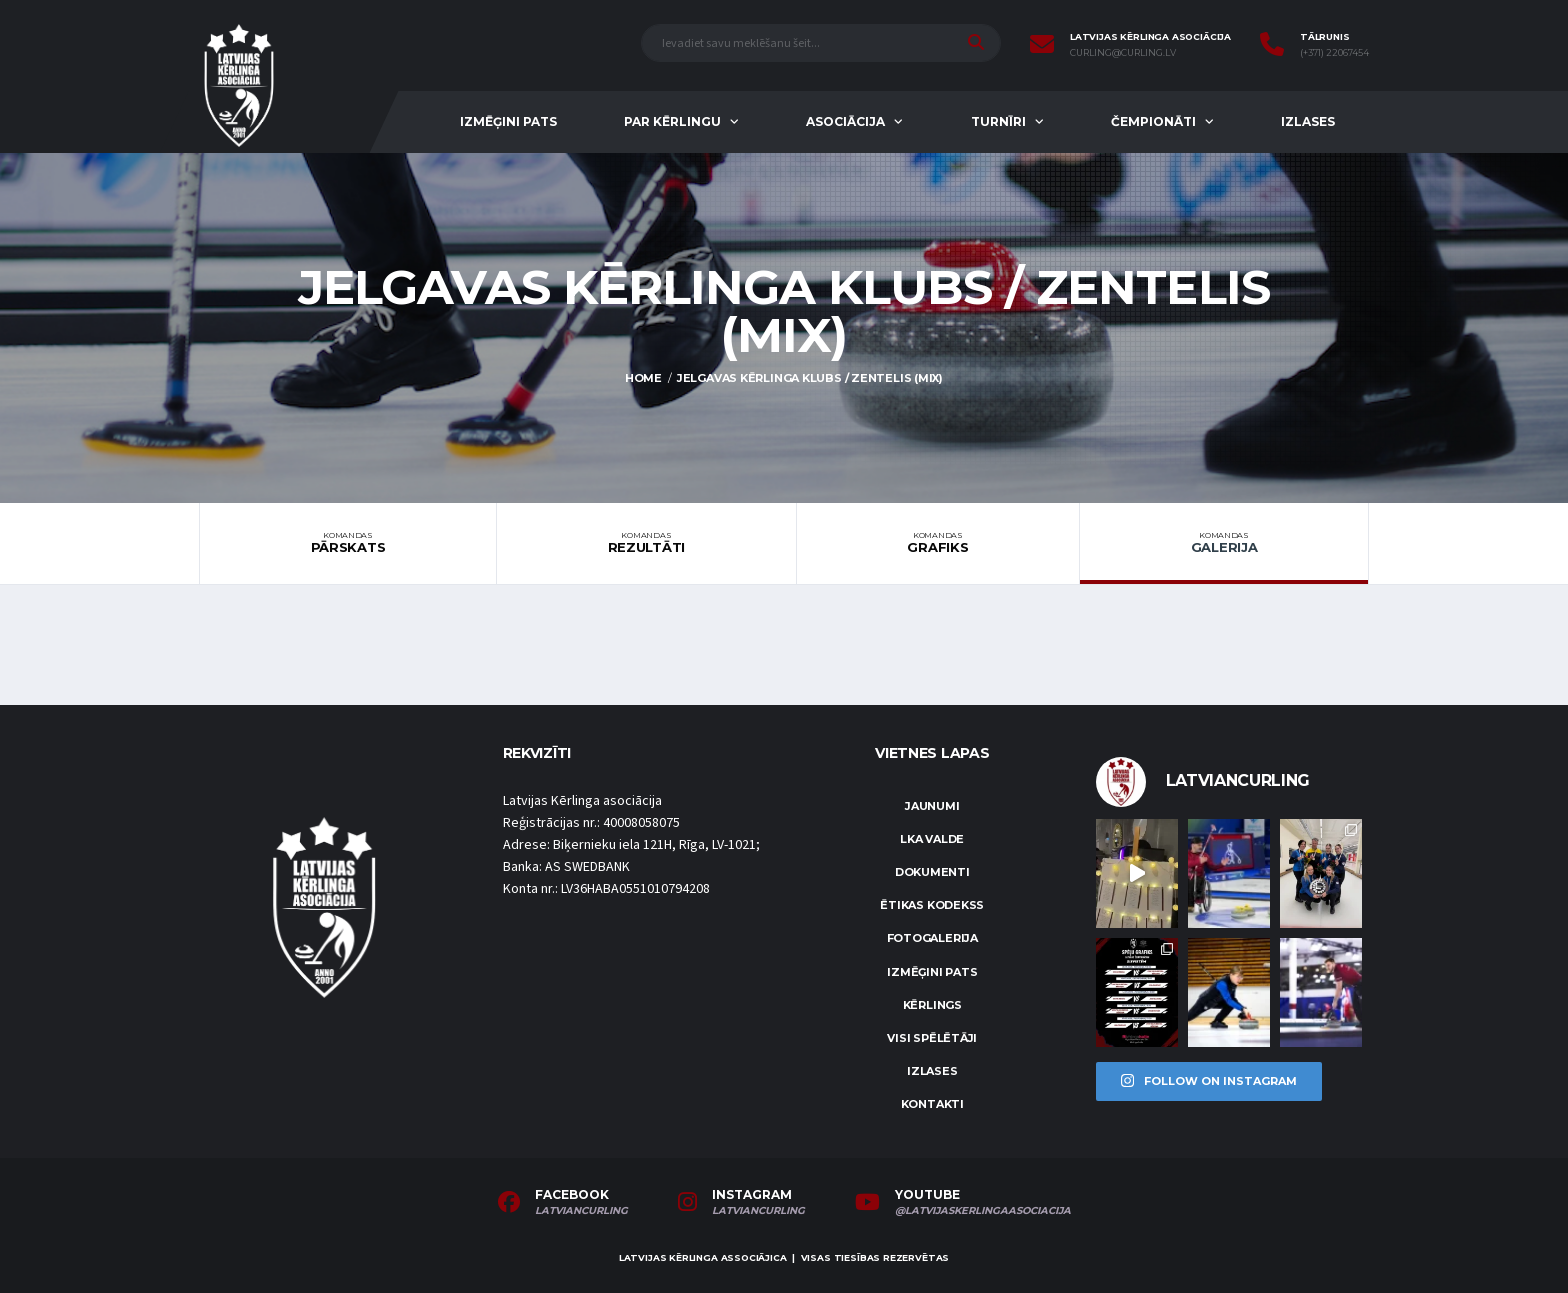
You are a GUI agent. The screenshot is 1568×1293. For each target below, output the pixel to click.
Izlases (1308, 121)
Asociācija (845, 121)
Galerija (1224, 543)
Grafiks (938, 543)
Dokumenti (932, 872)
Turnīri (998, 121)
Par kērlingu (672, 121)
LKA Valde (932, 839)
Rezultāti (646, 543)
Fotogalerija (932, 938)
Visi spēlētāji (932, 1038)
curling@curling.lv (1123, 53)
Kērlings (932, 1005)
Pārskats (348, 543)
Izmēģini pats (508, 121)
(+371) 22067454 (1334, 53)
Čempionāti (1153, 121)
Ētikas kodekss (932, 905)
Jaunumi (932, 806)
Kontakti (932, 1104)
